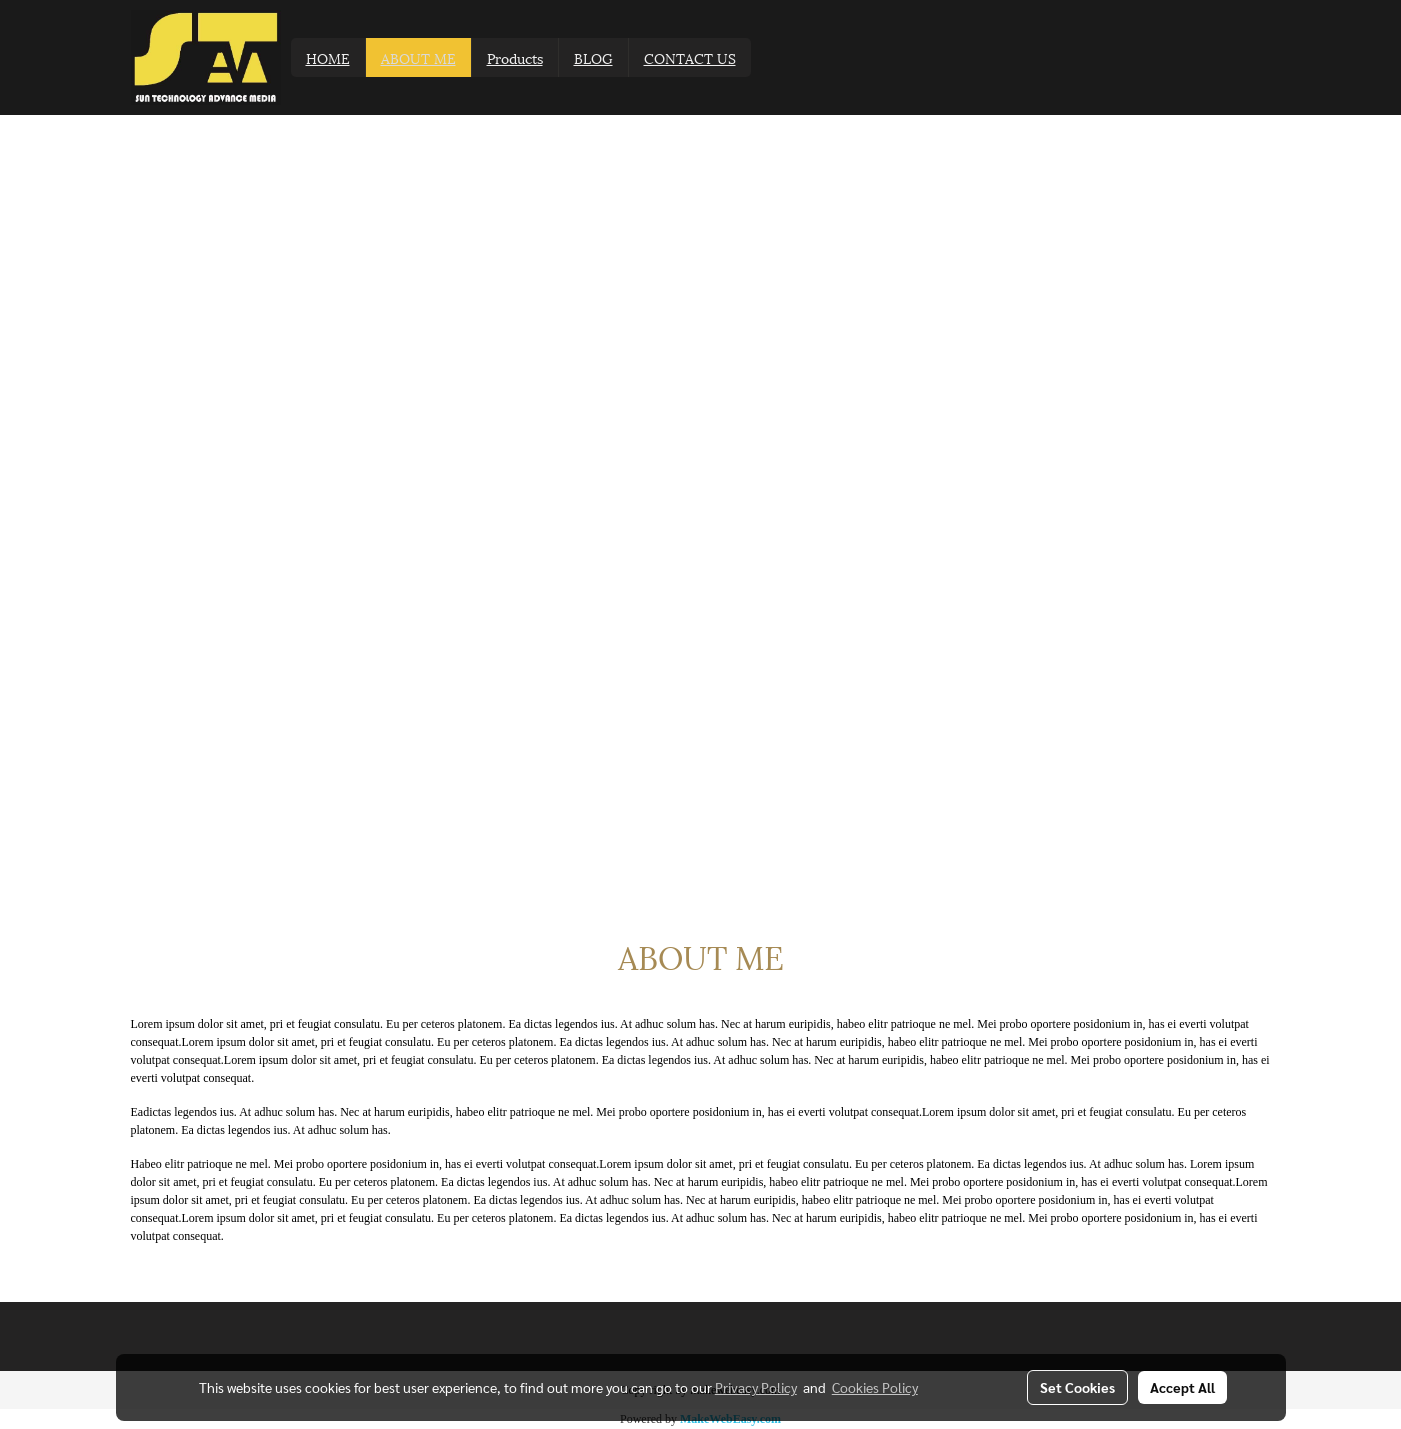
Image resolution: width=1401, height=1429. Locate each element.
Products (515, 57)
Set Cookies (1077, 1387)
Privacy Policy (756, 1387)
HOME (328, 57)
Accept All (1182, 1387)
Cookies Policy (875, 1387)
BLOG (593, 57)
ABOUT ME (418, 57)
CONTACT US (690, 57)
